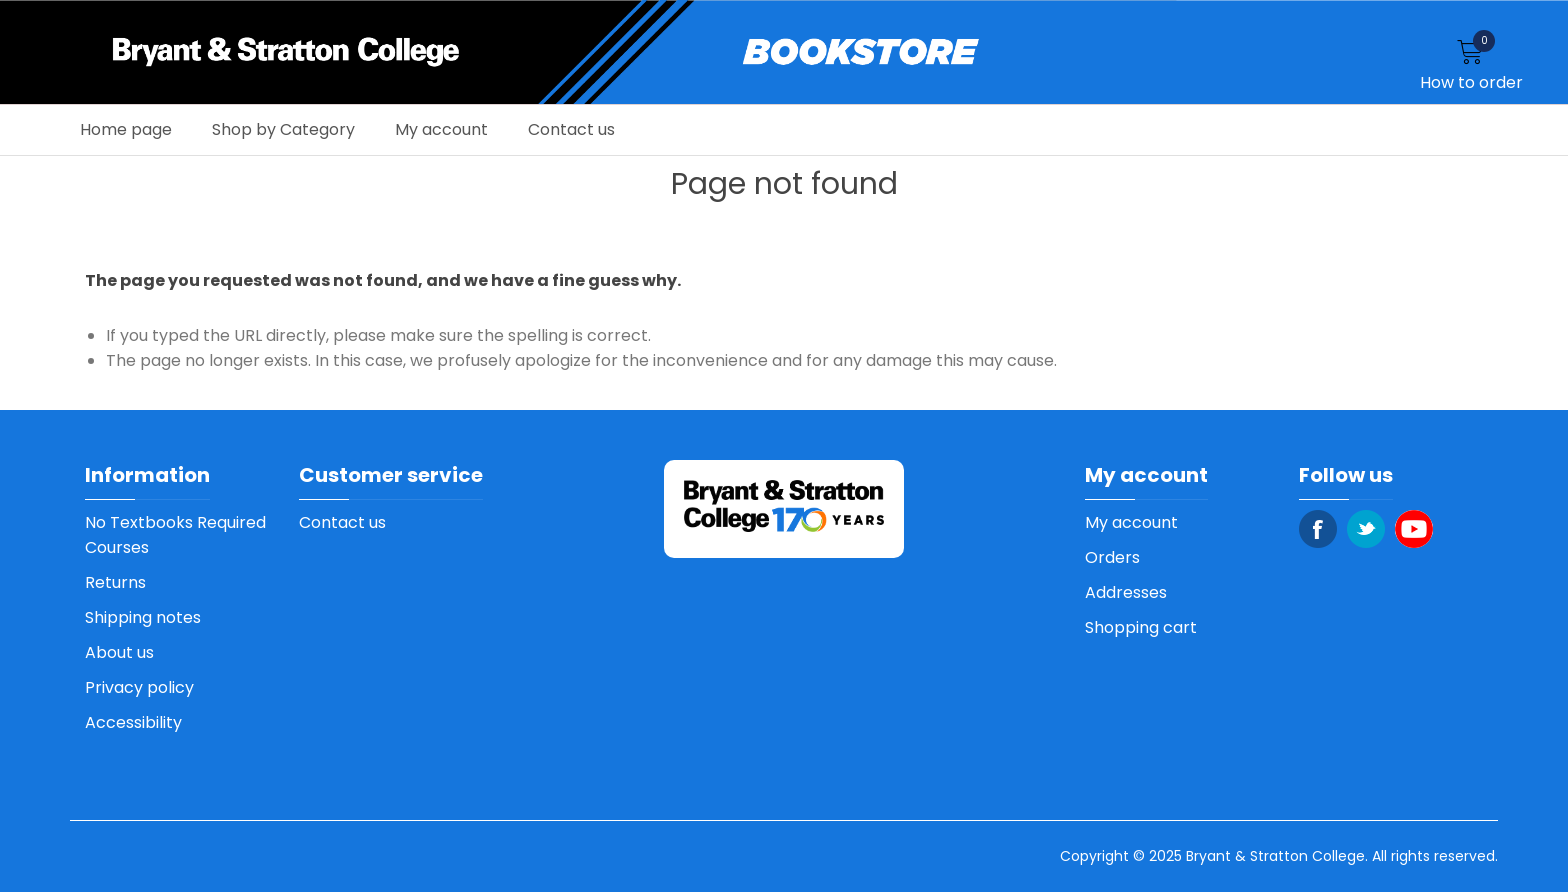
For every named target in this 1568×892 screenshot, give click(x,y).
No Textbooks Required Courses (175, 535)
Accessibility (133, 722)
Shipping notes (143, 617)
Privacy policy (139, 687)
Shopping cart (1141, 627)
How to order (1471, 82)
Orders (1112, 557)
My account (441, 129)
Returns (115, 582)
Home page (126, 129)
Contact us (571, 129)
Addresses (1126, 592)
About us (119, 652)
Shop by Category (283, 129)
